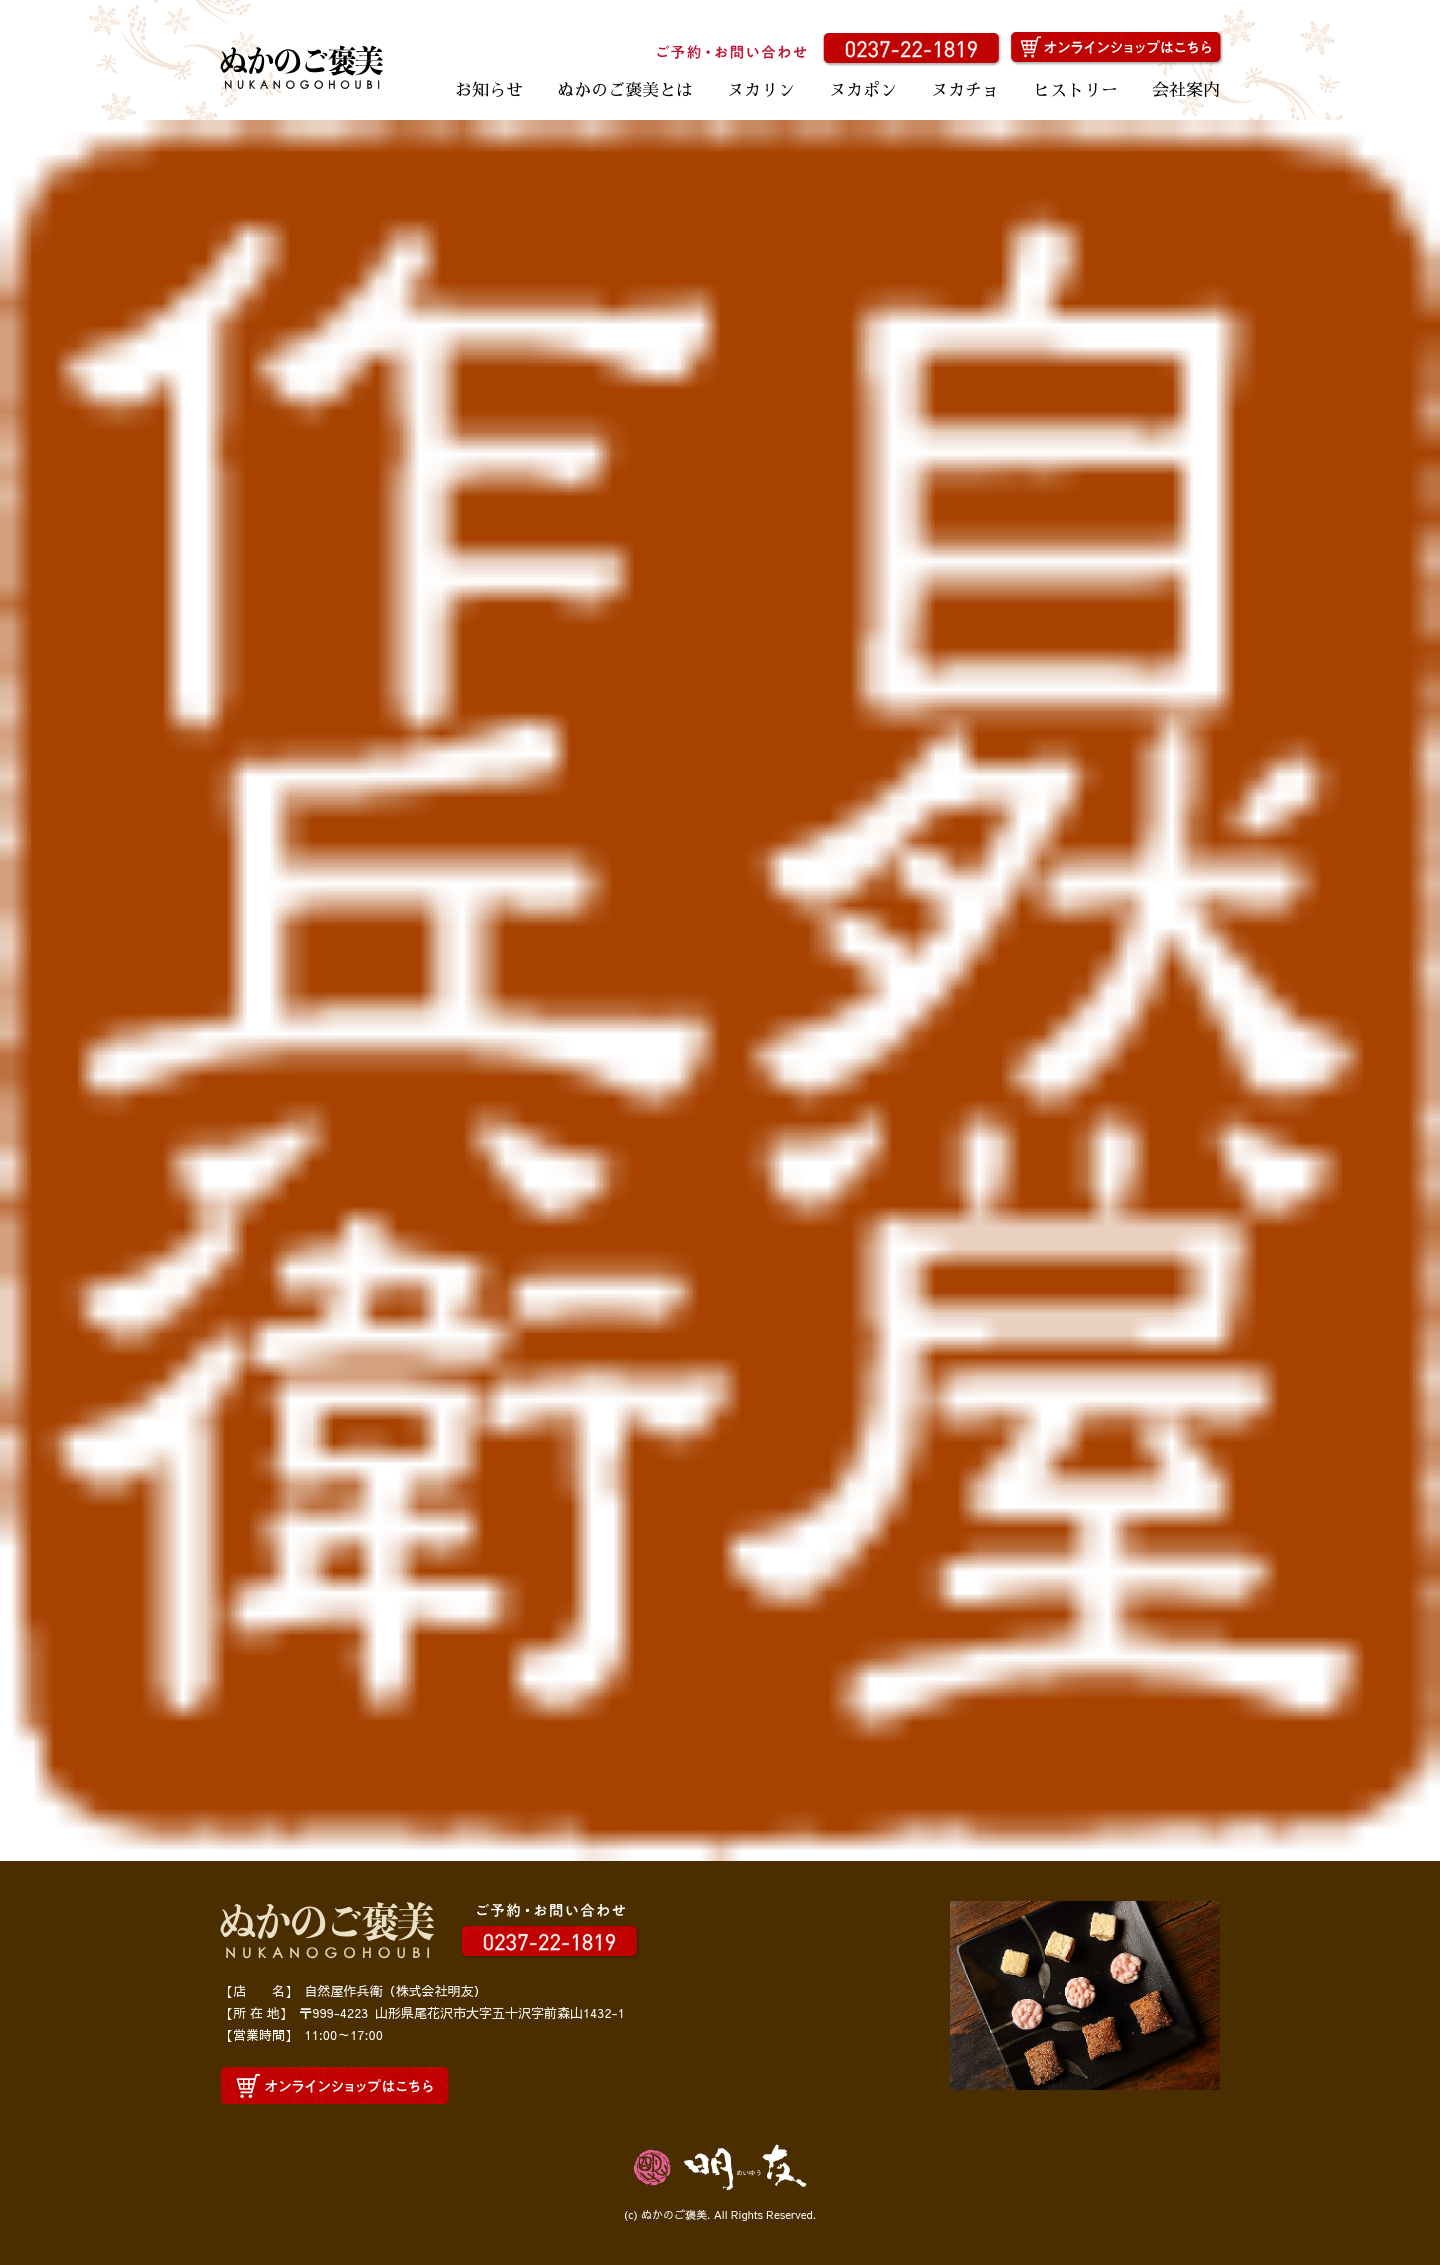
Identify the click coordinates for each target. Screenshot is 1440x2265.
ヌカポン (863, 90)
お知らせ (489, 90)
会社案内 (1186, 90)
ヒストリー (1075, 90)
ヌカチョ (965, 90)
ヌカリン (761, 90)
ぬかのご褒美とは (625, 90)
